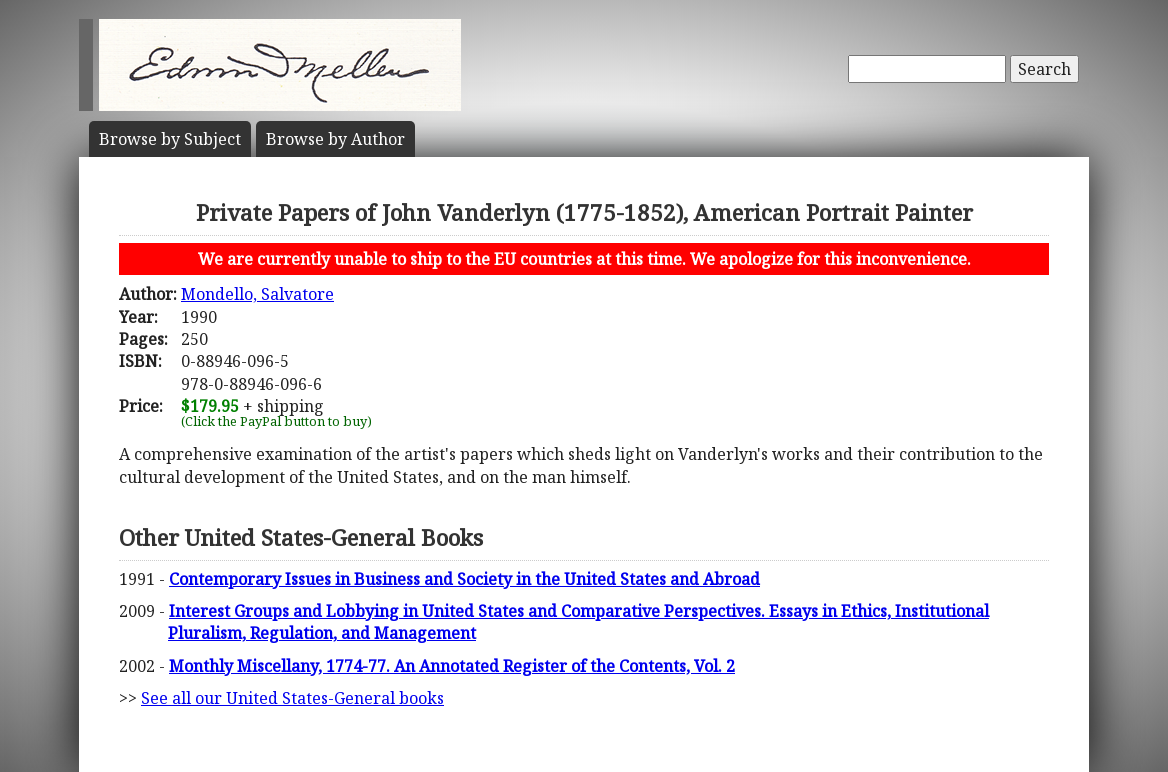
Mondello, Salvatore (257, 294)
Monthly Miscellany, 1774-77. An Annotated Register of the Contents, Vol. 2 (452, 666)
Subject (170, 139)
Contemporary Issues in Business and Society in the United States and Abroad (464, 579)
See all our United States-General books (292, 698)
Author (335, 139)
